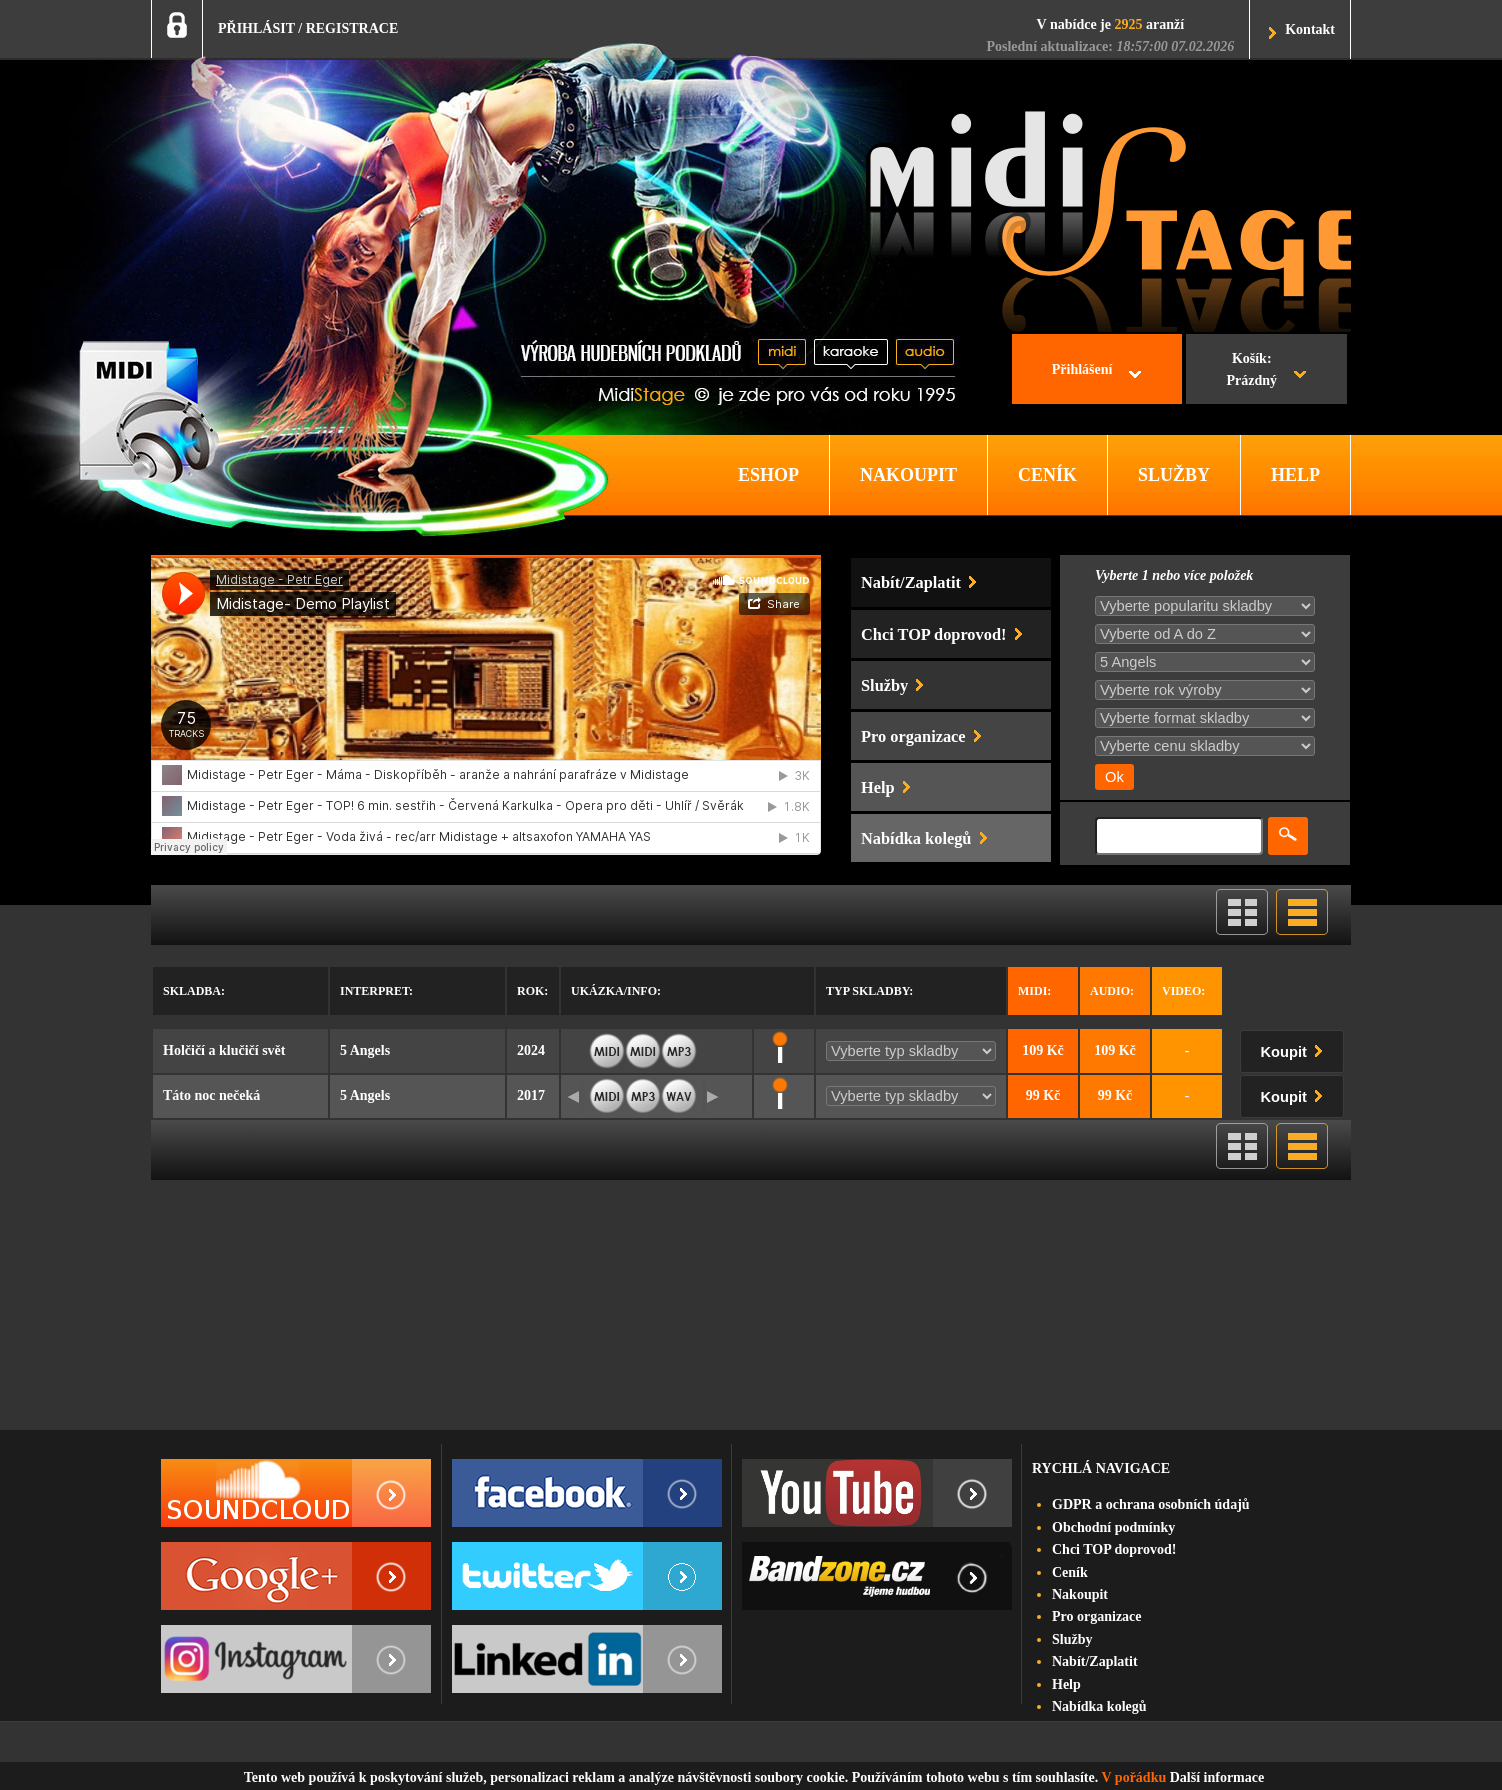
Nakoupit (1080, 1594)
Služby (1072, 1639)
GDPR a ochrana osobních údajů (1151, 1504)
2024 (531, 1050)
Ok (1114, 777)
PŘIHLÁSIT (256, 28)
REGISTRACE (352, 28)
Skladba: (194, 991)
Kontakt (1310, 29)
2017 (531, 1095)
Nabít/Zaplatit (1095, 1661)
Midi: (1034, 991)
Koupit (1296, 1048)
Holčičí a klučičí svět (224, 1050)
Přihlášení (1082, 369)
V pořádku (1134, 1777)
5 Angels (365, 1050)
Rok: (532, 991)
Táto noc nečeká (211, 1095)
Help (1066, 1684)
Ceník (1070, 1572)
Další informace (1217, 1777)
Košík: (1251, 372)
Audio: (1112, 991)
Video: (1183, 991)
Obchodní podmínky (1113, 1527)
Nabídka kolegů (1099, 1706)
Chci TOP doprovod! (1114, 1549)
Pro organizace (1097, 1616)
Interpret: (376, 991)
